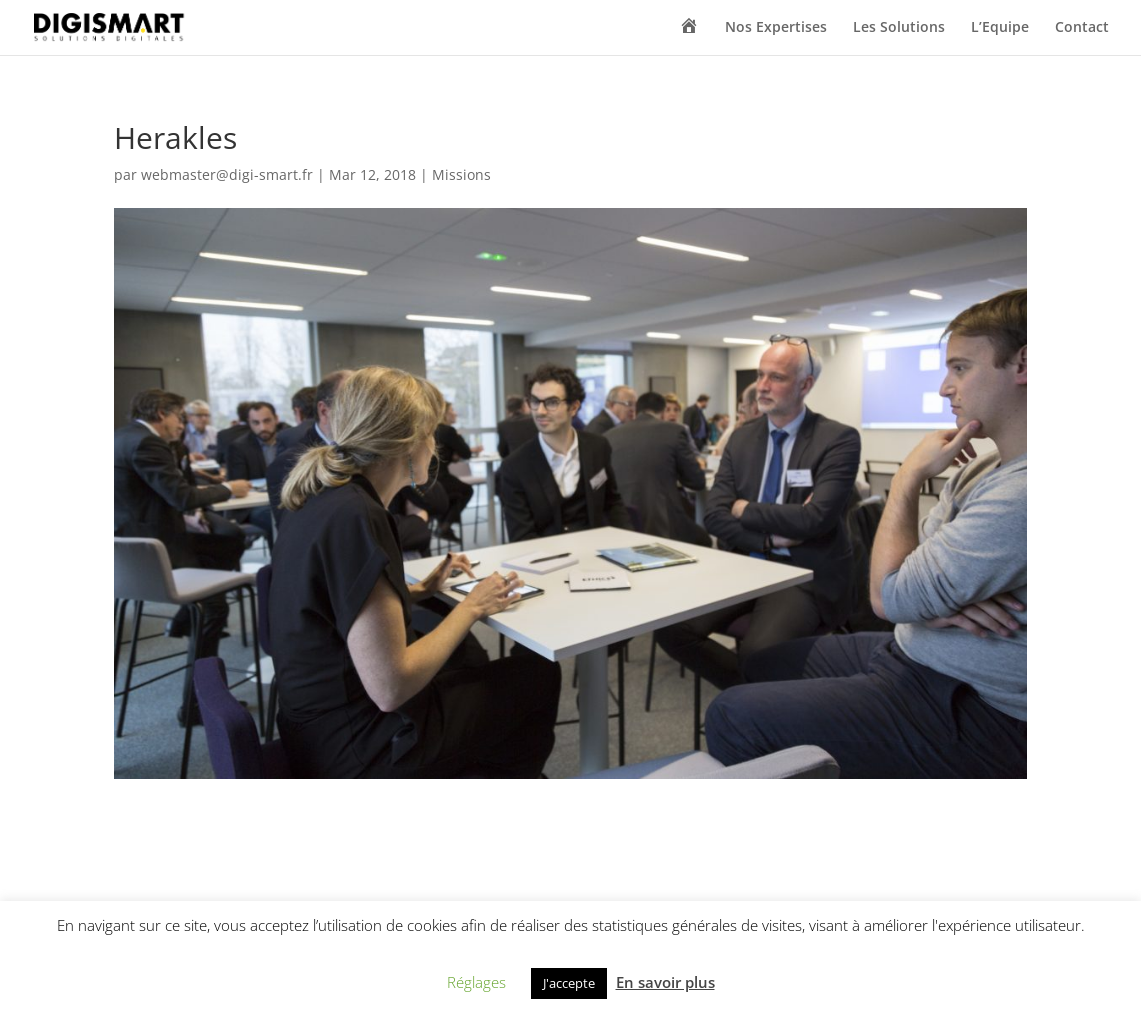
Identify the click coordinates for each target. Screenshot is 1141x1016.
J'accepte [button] (569, 983)
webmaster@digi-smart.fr (227, 174)
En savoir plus (665, 982)
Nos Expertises (776, 28)
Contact (1082, 28)
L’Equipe (1000, 28)
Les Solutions (899, 28)
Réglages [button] (476, 982)
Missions (461, 174)
